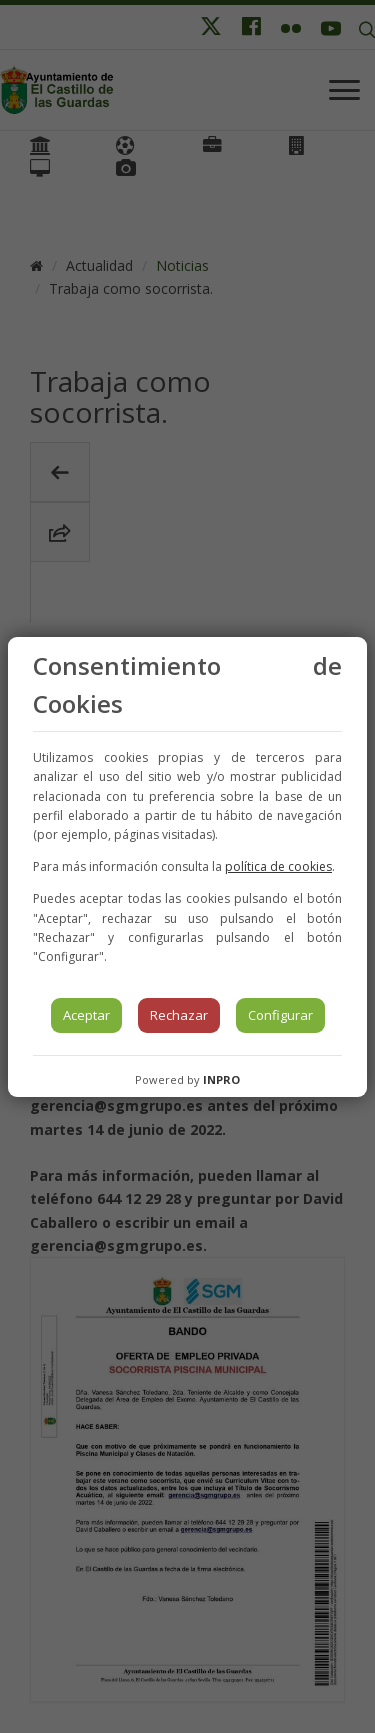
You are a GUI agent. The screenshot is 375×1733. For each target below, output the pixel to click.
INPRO (221, 1079)
